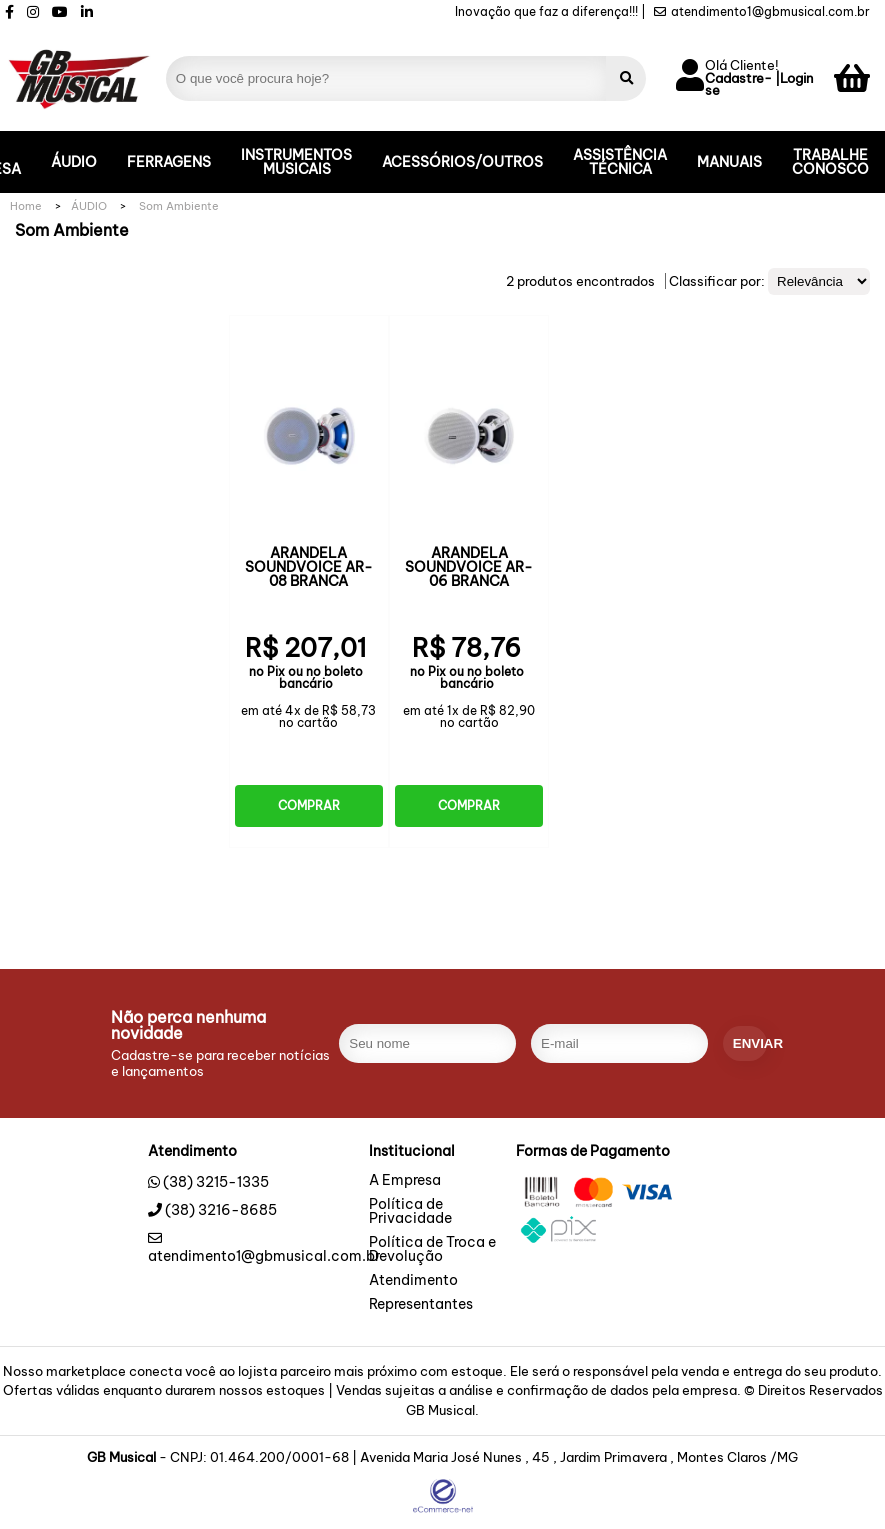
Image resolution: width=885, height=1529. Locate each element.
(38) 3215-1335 (216, 1182)
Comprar (309, 805)
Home (26, 206)
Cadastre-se (738, 85)
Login (796, 79)
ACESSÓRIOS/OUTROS (462, 162)
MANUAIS (729, 162)
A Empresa (405, 1181)
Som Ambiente (179, 206)
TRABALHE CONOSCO (830, 162)
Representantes (421, 1305)
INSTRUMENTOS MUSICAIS (296, 162)
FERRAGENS (169, 162)
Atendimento (413, 1281)
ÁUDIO (74, 162)
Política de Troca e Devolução (432, 1250)
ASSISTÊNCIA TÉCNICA (620, 162)
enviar (750, 1043)
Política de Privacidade (410, 1212)
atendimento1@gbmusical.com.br (762, 12)
